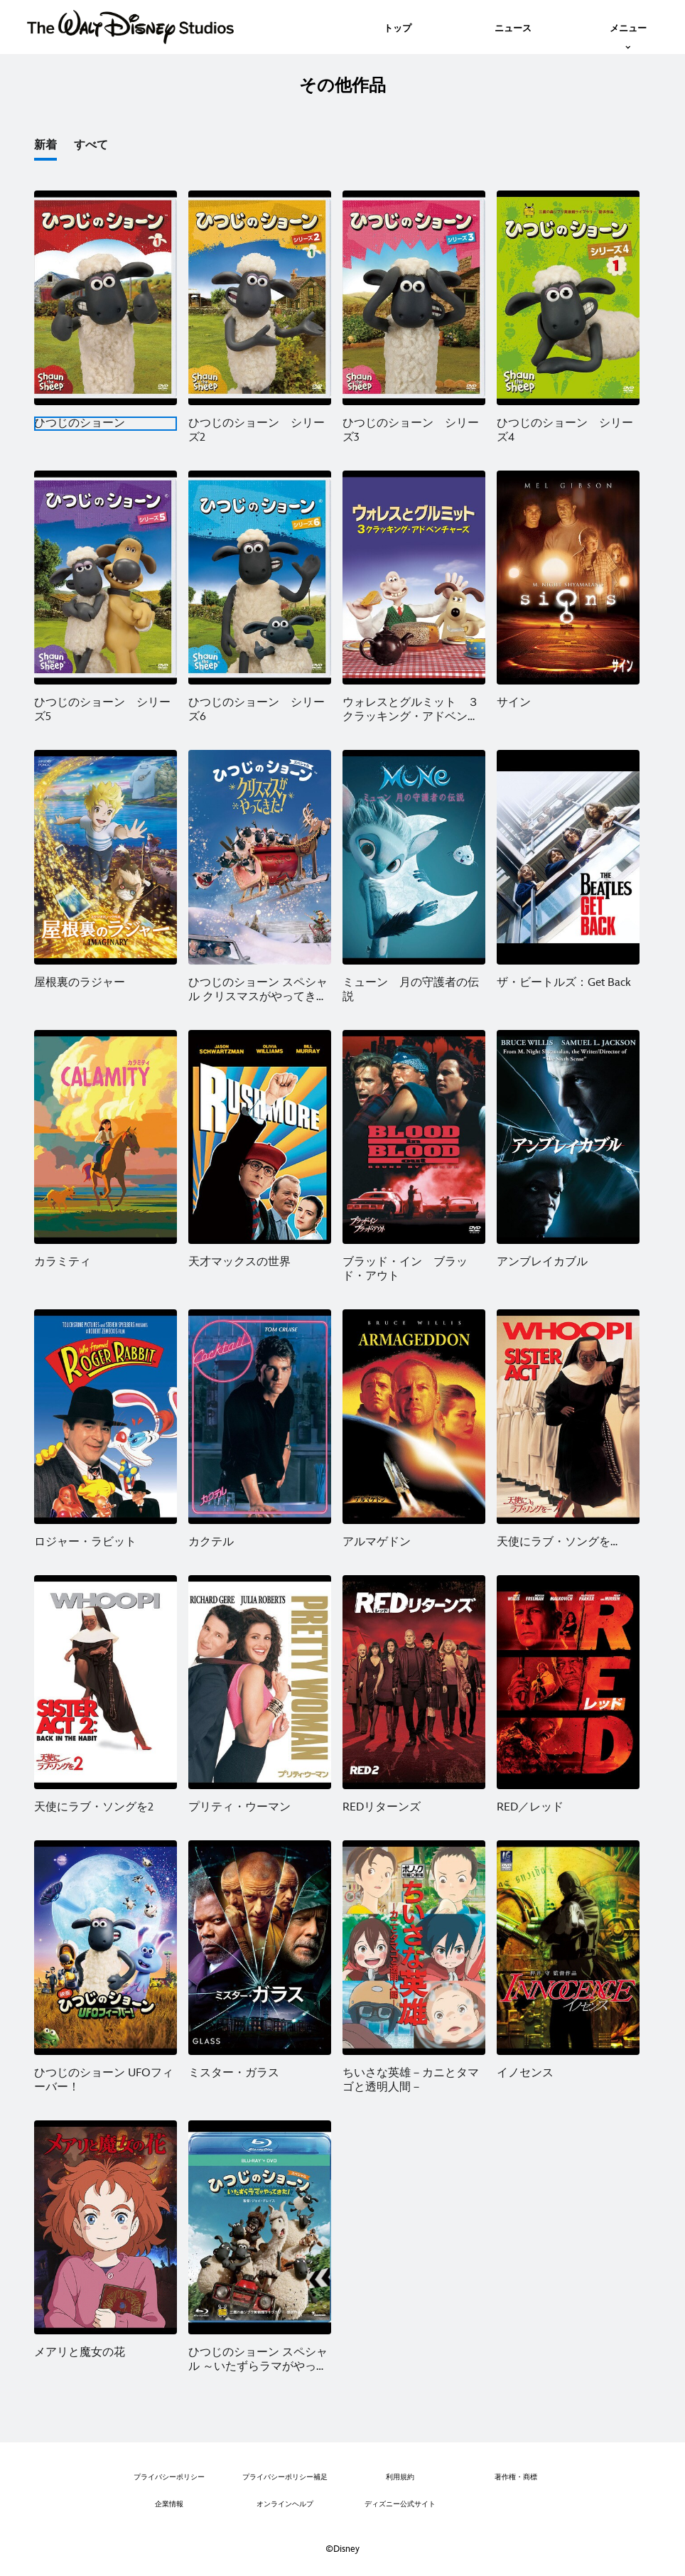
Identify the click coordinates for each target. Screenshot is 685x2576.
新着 (45, 145)
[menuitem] (397, 27)
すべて (91, 145)
